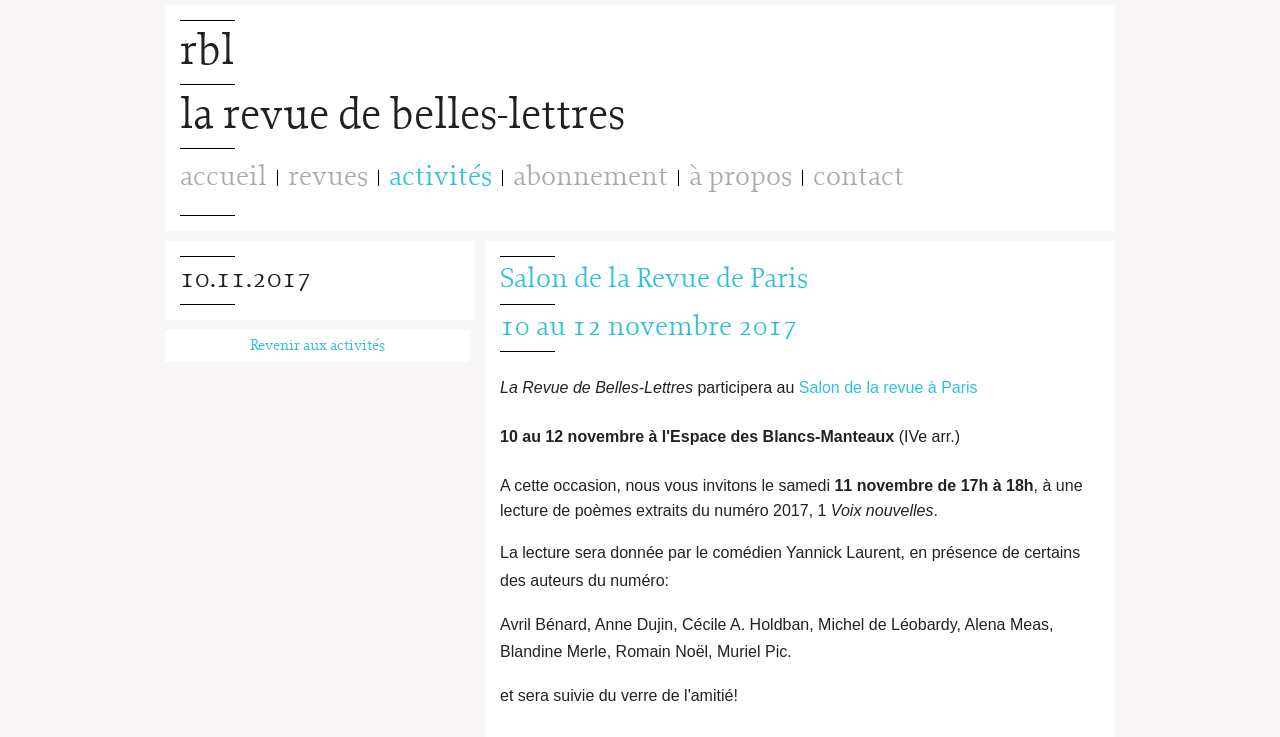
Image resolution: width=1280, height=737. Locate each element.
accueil (223, 177)
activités (440, 178)
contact (858, 177)
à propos (740, 177)
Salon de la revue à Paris (888, 387)
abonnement (590, 177)
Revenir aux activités (317, 346)
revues (328, 177)
